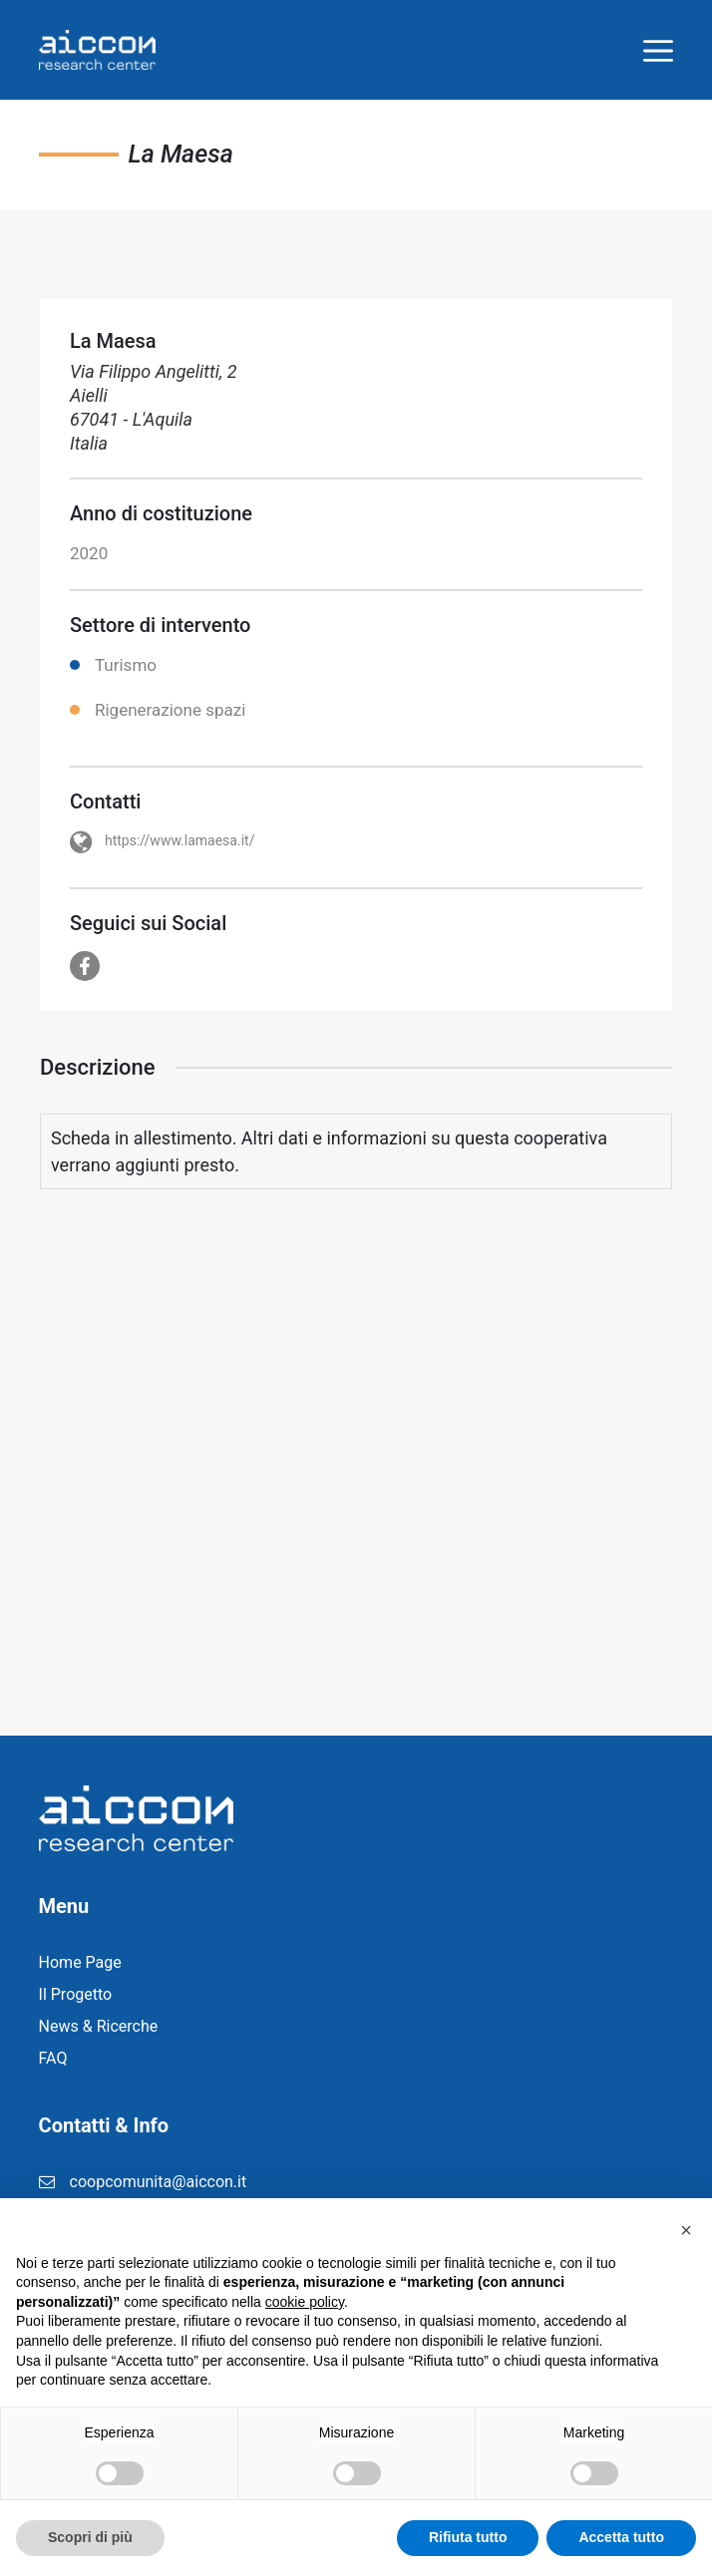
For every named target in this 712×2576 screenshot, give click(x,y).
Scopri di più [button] (90, 2537)
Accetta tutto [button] (621, 2537)
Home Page (80, 1962)
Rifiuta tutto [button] (468, 2537)
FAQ (53, 2058)
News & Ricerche (99, 2026)
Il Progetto (76, 1994)
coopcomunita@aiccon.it (158, 2181)
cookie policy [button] (304, 2302)
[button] (686, 2230)
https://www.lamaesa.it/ (179, 840)
